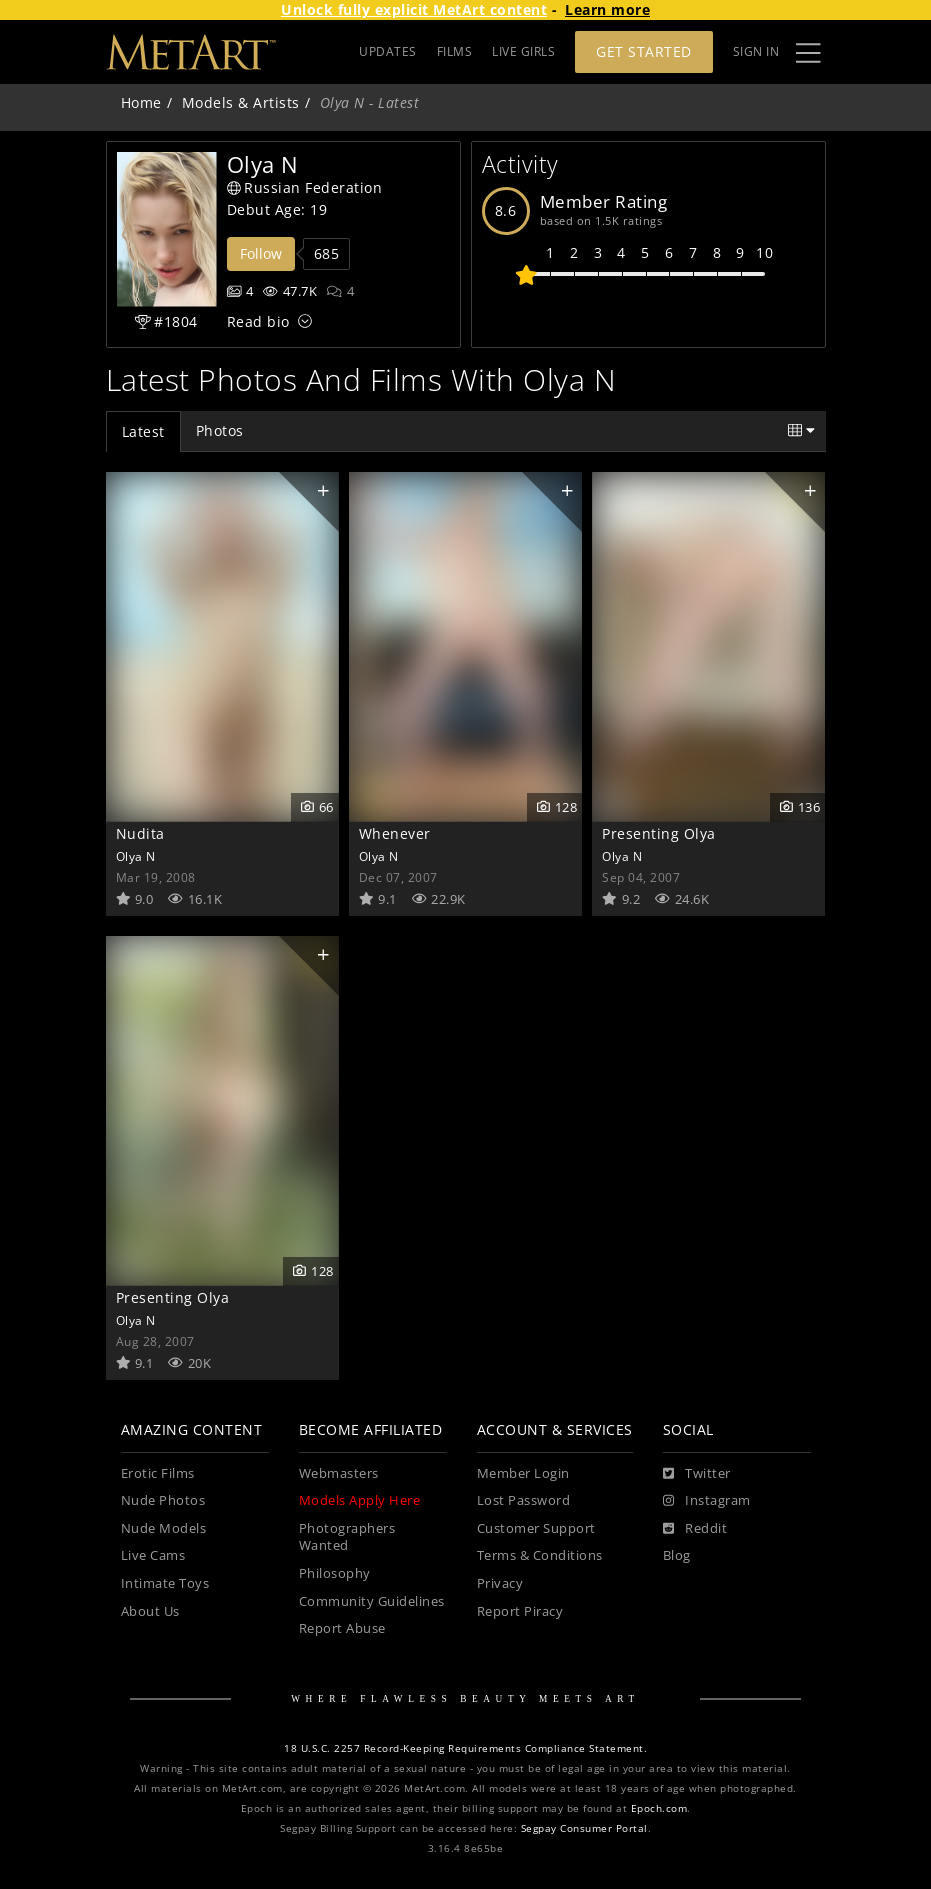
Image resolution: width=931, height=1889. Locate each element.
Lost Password (524, 1500)
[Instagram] (707, 1501)
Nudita (140, 833)
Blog (677, 1555)
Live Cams (153, 1555)
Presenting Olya (659, 833)
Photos (220, 430)
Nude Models (164, 1528)
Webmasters (339, 1473)
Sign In (756, 51)
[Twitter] (697, 1474)
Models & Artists (241, 102)
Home (141, 102)
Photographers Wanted (347, 1537)
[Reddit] (695, 1529)
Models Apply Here (360, 1500)
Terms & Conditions (540, 1555)
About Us (150, 1611)
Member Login (523, 1473)
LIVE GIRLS (523, 51)
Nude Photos (163, 1500)
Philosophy (335, 1573)
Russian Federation (305, 187)
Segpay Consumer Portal (584, 1828)
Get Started (644, 51)
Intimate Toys (165, 1583)
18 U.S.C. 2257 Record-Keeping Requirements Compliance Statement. (465, 1748)
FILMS (455, 51)
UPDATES (388, 51)
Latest (143, 431)
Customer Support (536, 1528)
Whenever (395, 833)
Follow (261, 253)
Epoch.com (659, 1808)
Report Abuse (342, 1628)
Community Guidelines (372, 1601)
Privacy (500, 1583)
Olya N (136, 856)
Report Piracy (520, 1611)
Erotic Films (158, 1473)
